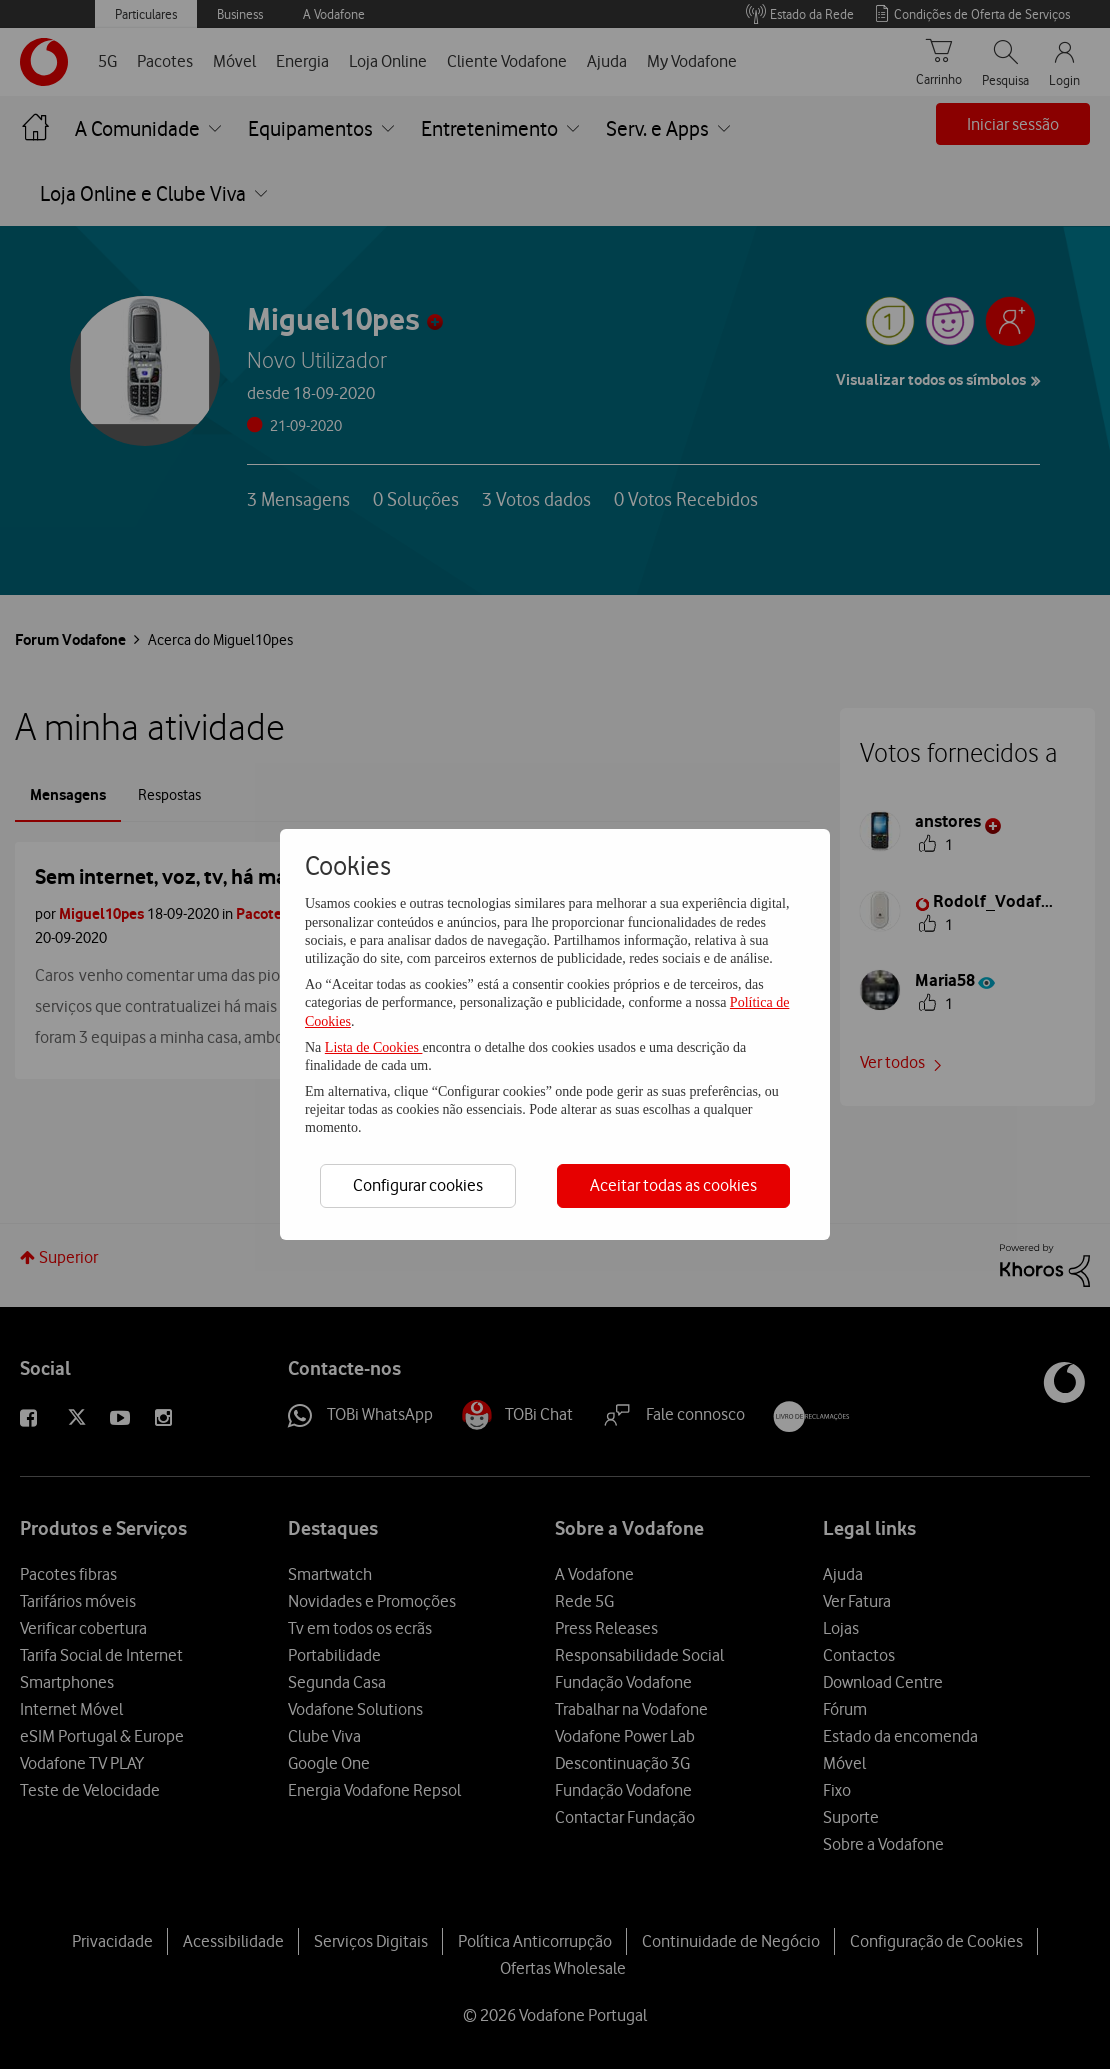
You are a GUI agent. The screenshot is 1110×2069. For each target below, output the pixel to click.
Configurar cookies (418, 1185)
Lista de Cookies (374, 1047)
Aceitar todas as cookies (673, 1185)
